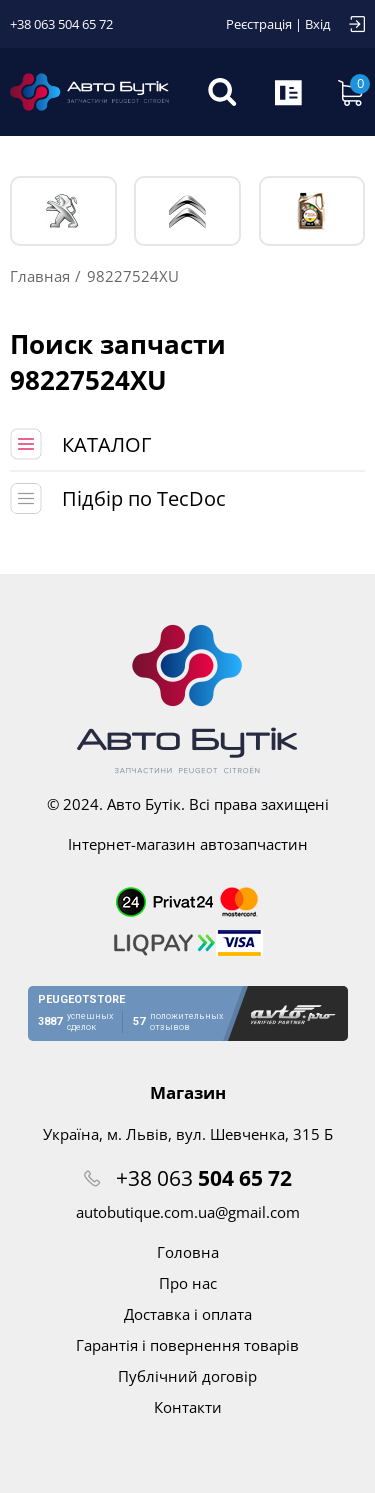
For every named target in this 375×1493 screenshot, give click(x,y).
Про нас (188, 1283)
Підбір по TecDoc (144, 498)
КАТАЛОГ (106, 444)
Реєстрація (259, 24)
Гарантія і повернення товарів (187, 1345)
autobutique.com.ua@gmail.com (188, 1212)
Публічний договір (187, 1376)
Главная (40, 276)
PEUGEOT (63, 211)
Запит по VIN (290, 92)
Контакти (188, 1407)
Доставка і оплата (188, 1314)
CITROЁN (187, 211)
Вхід (317, 24)
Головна (188, 1252)
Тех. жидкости (311, 211)
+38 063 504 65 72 (61, 24)
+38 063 (204, 1178)
